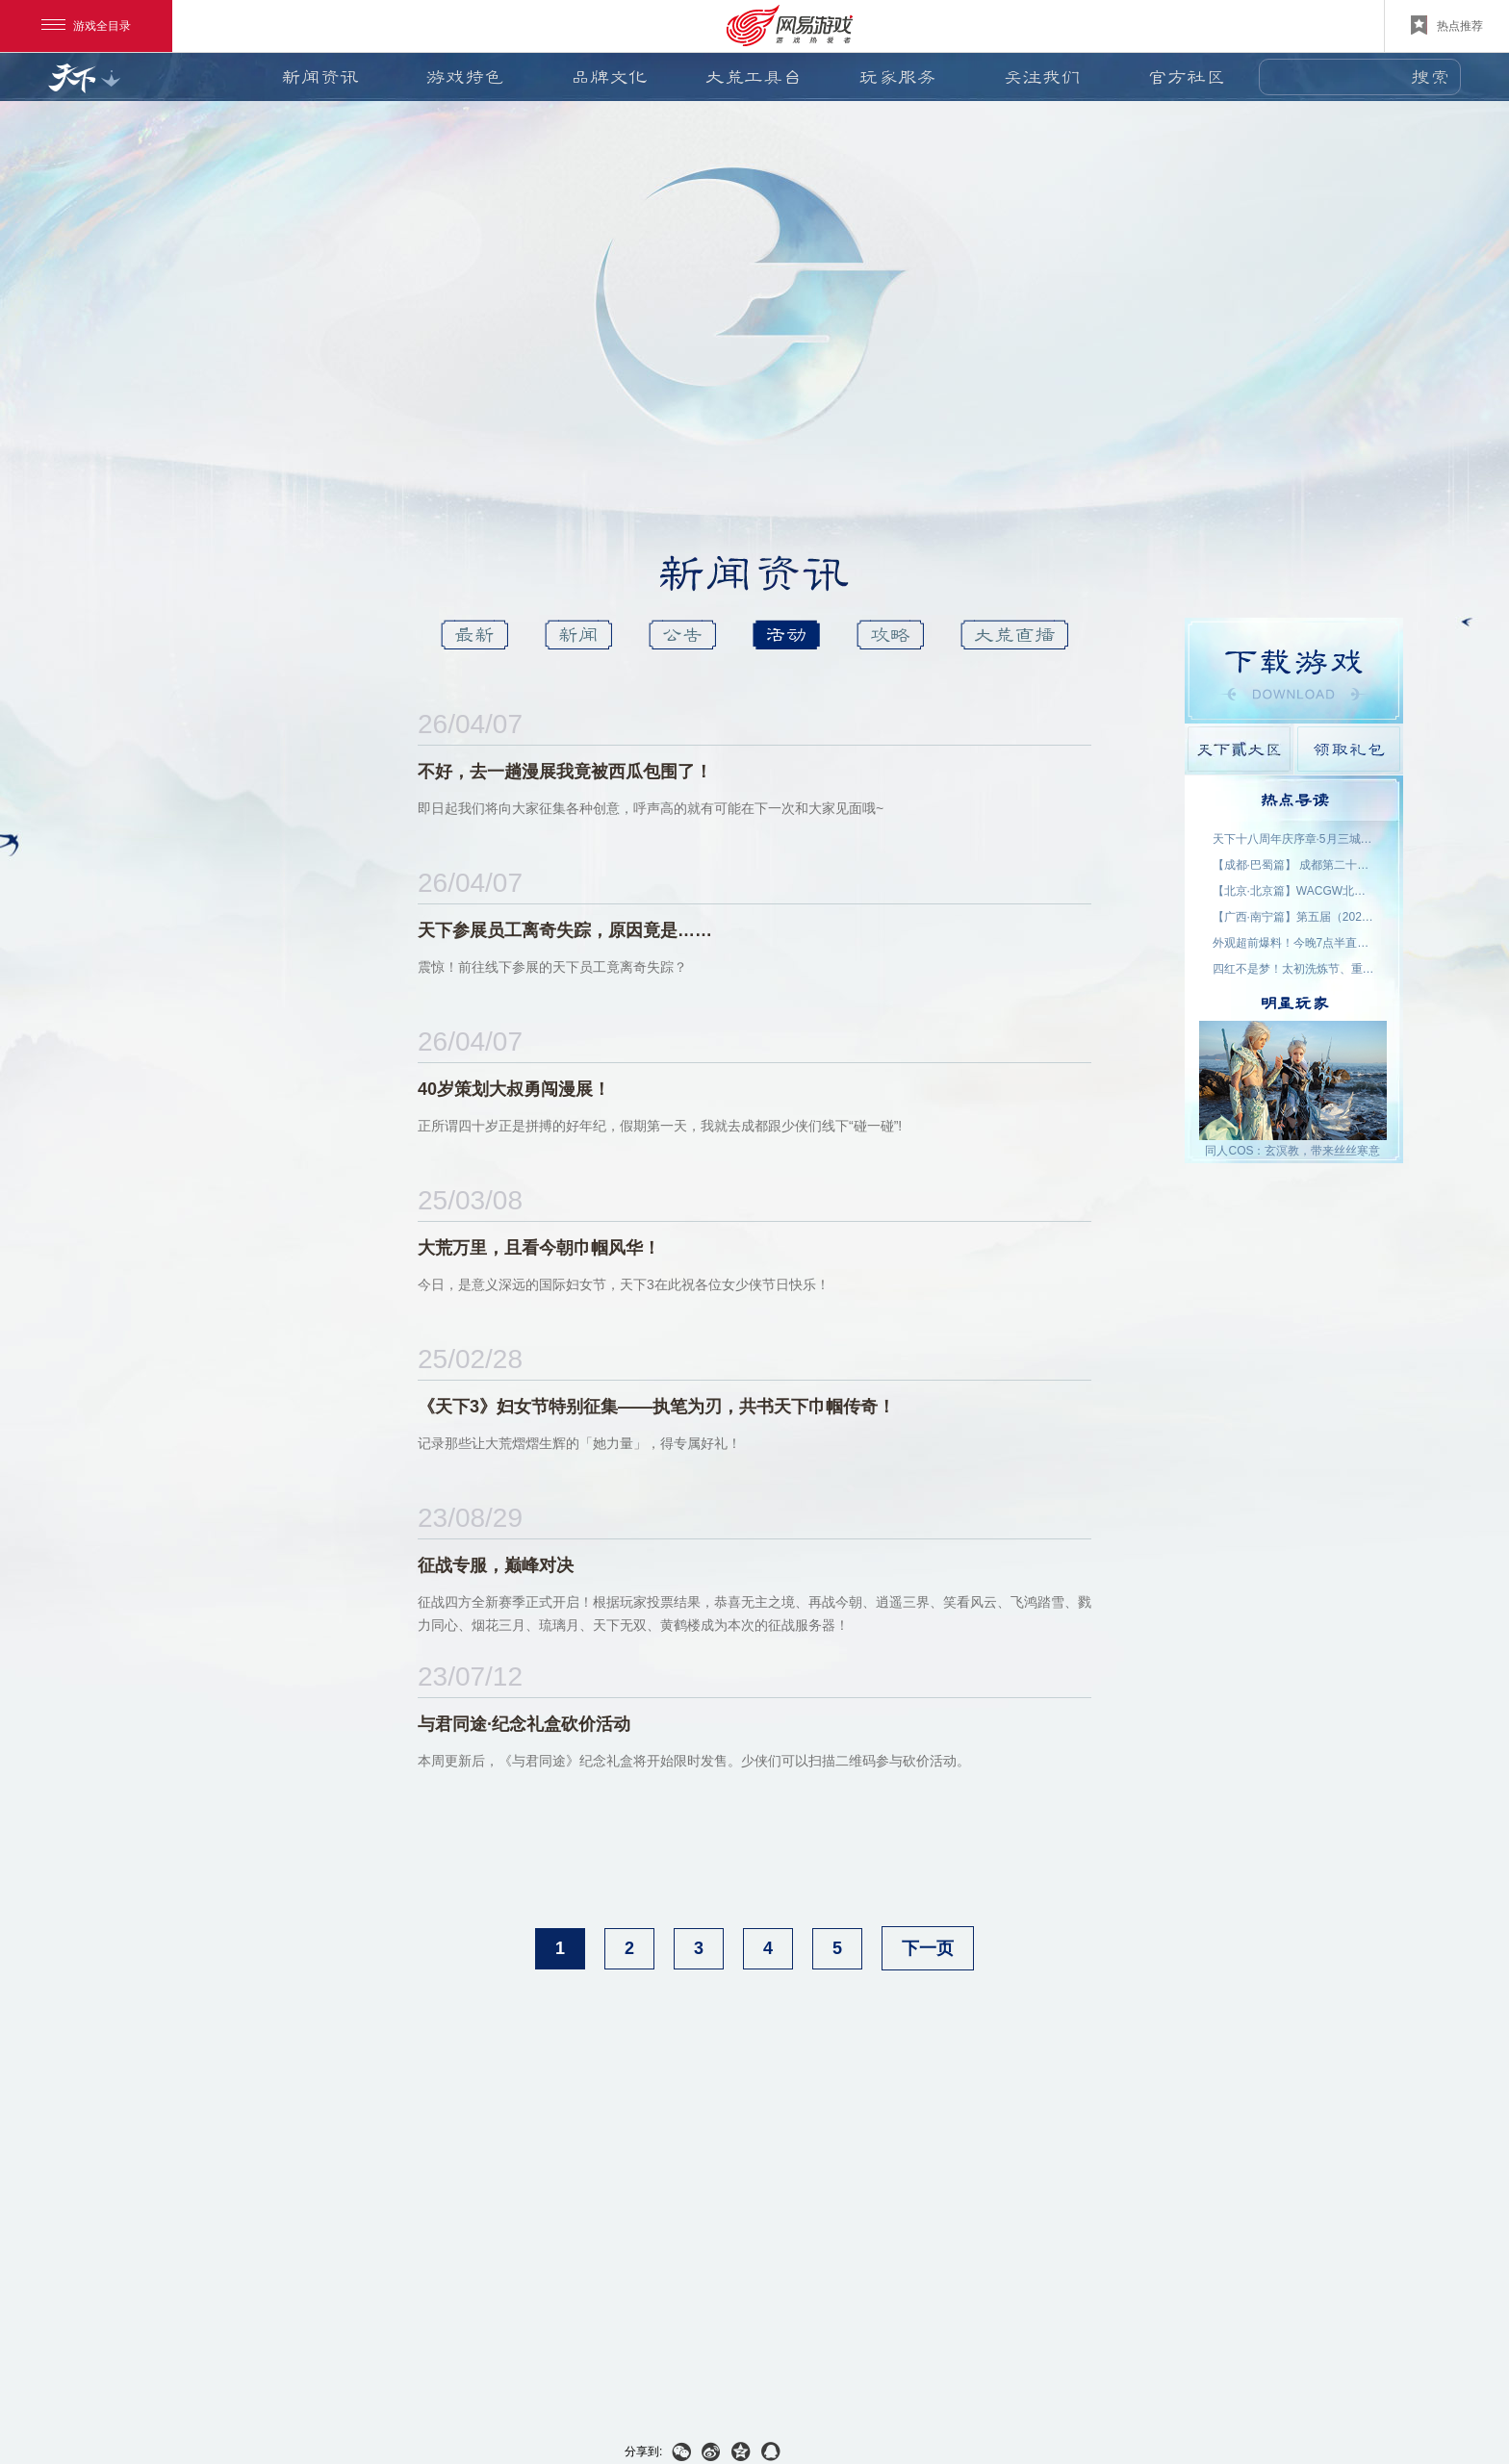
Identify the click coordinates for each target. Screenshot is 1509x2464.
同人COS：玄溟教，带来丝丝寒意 (1292, 1150)
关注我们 (1042, 77)
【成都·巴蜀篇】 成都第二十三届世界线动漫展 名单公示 (1294, 865)
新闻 (578, 634)
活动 (786, 634)
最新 (474, 634)
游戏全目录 (86, 26)
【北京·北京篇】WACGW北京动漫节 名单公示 (1294, 891)
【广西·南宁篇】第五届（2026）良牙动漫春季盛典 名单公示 (1294, 917)
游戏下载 (1294, 671)
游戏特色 (464, 77)
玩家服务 (897, 77)
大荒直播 (1014, 634)
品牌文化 (609, 77)
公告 (682, 634)
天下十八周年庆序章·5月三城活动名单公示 (1294, 839)
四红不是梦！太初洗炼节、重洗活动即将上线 (1294, 969)
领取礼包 (1348, 749)
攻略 (890, 634)
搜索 (1430, 77)
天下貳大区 (1239, 749)
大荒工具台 (753, 77)
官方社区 (1186, 77)
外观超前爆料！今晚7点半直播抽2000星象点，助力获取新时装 (1294, 943)
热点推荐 (1447, 25)
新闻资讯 (320, 77)
